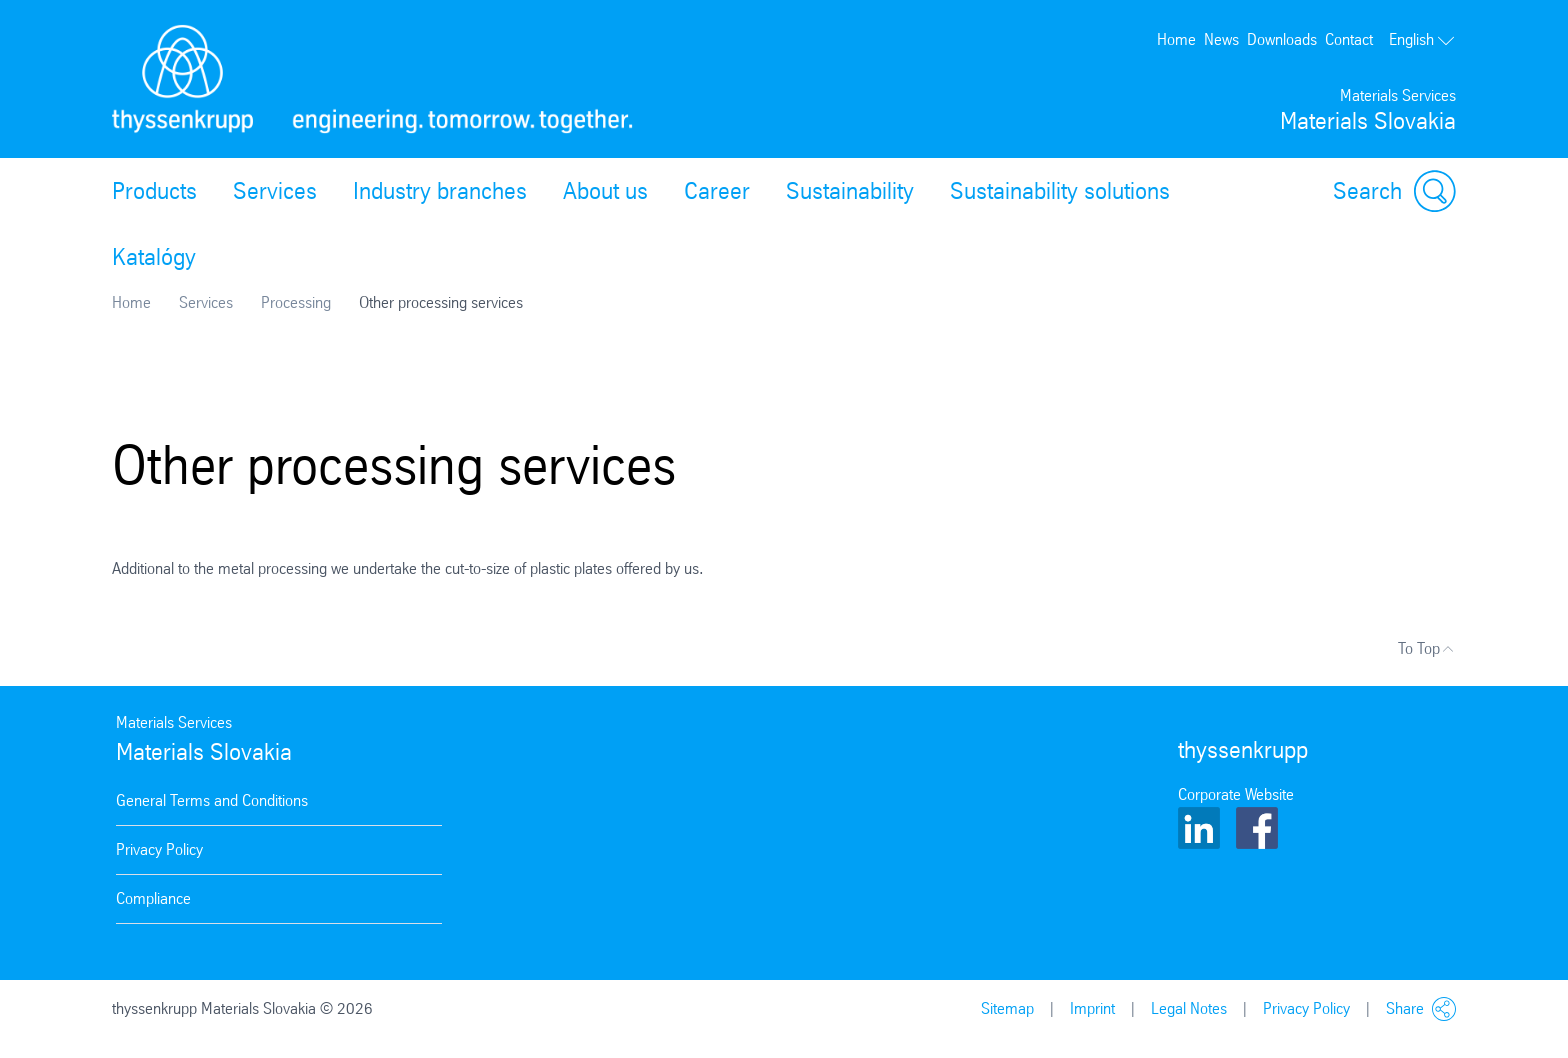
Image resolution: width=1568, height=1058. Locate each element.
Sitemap (1007, 1008)
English (1422, 39)
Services (275, 191)
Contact (1349, 39)
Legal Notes (1189, 1008)
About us (605, 191)
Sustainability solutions (1060, 191)
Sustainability (850, 191)
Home (1176, 39)
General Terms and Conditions (212, 800)
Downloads (1282, 39)
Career (717, 191)
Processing (296, 302)
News (1221, 39)
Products (154, 191)
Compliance (153, 898)
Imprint (1092, 1008)
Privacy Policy (159, 849)
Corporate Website (1236, 794)
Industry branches (440, 191)
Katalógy (154, 257)
